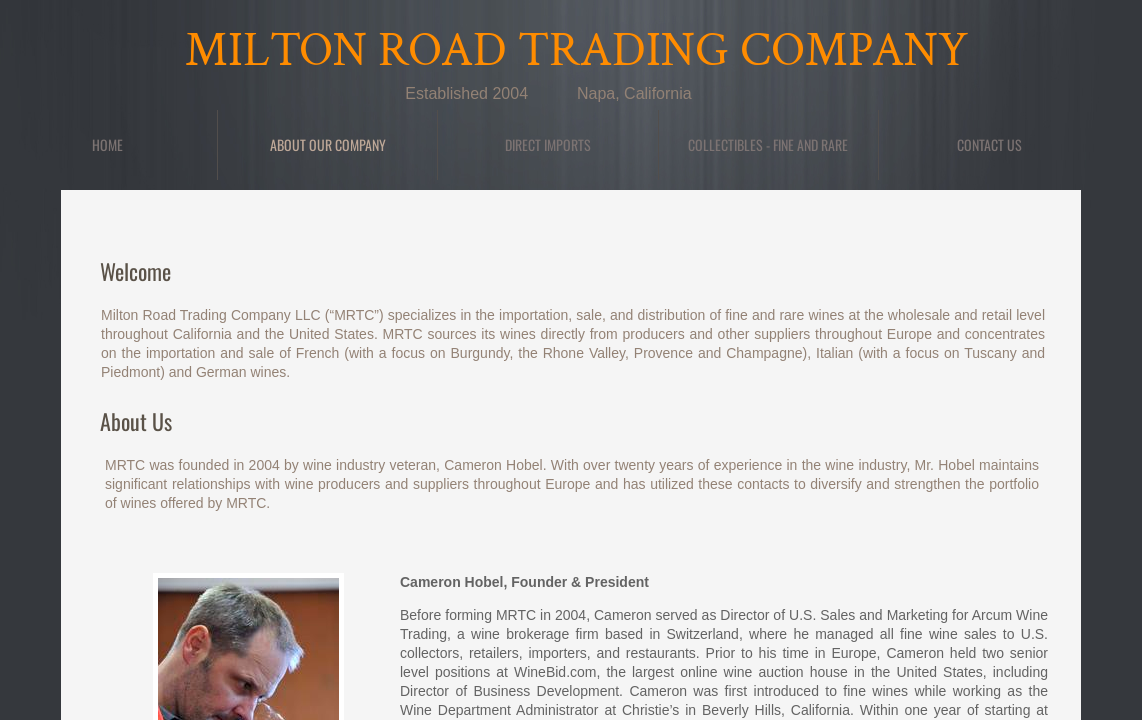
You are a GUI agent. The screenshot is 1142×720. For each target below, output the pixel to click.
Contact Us (989, 144)
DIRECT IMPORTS (548, 144)
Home (107, 144)
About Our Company (328, 144)
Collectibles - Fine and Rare (768, 144)
